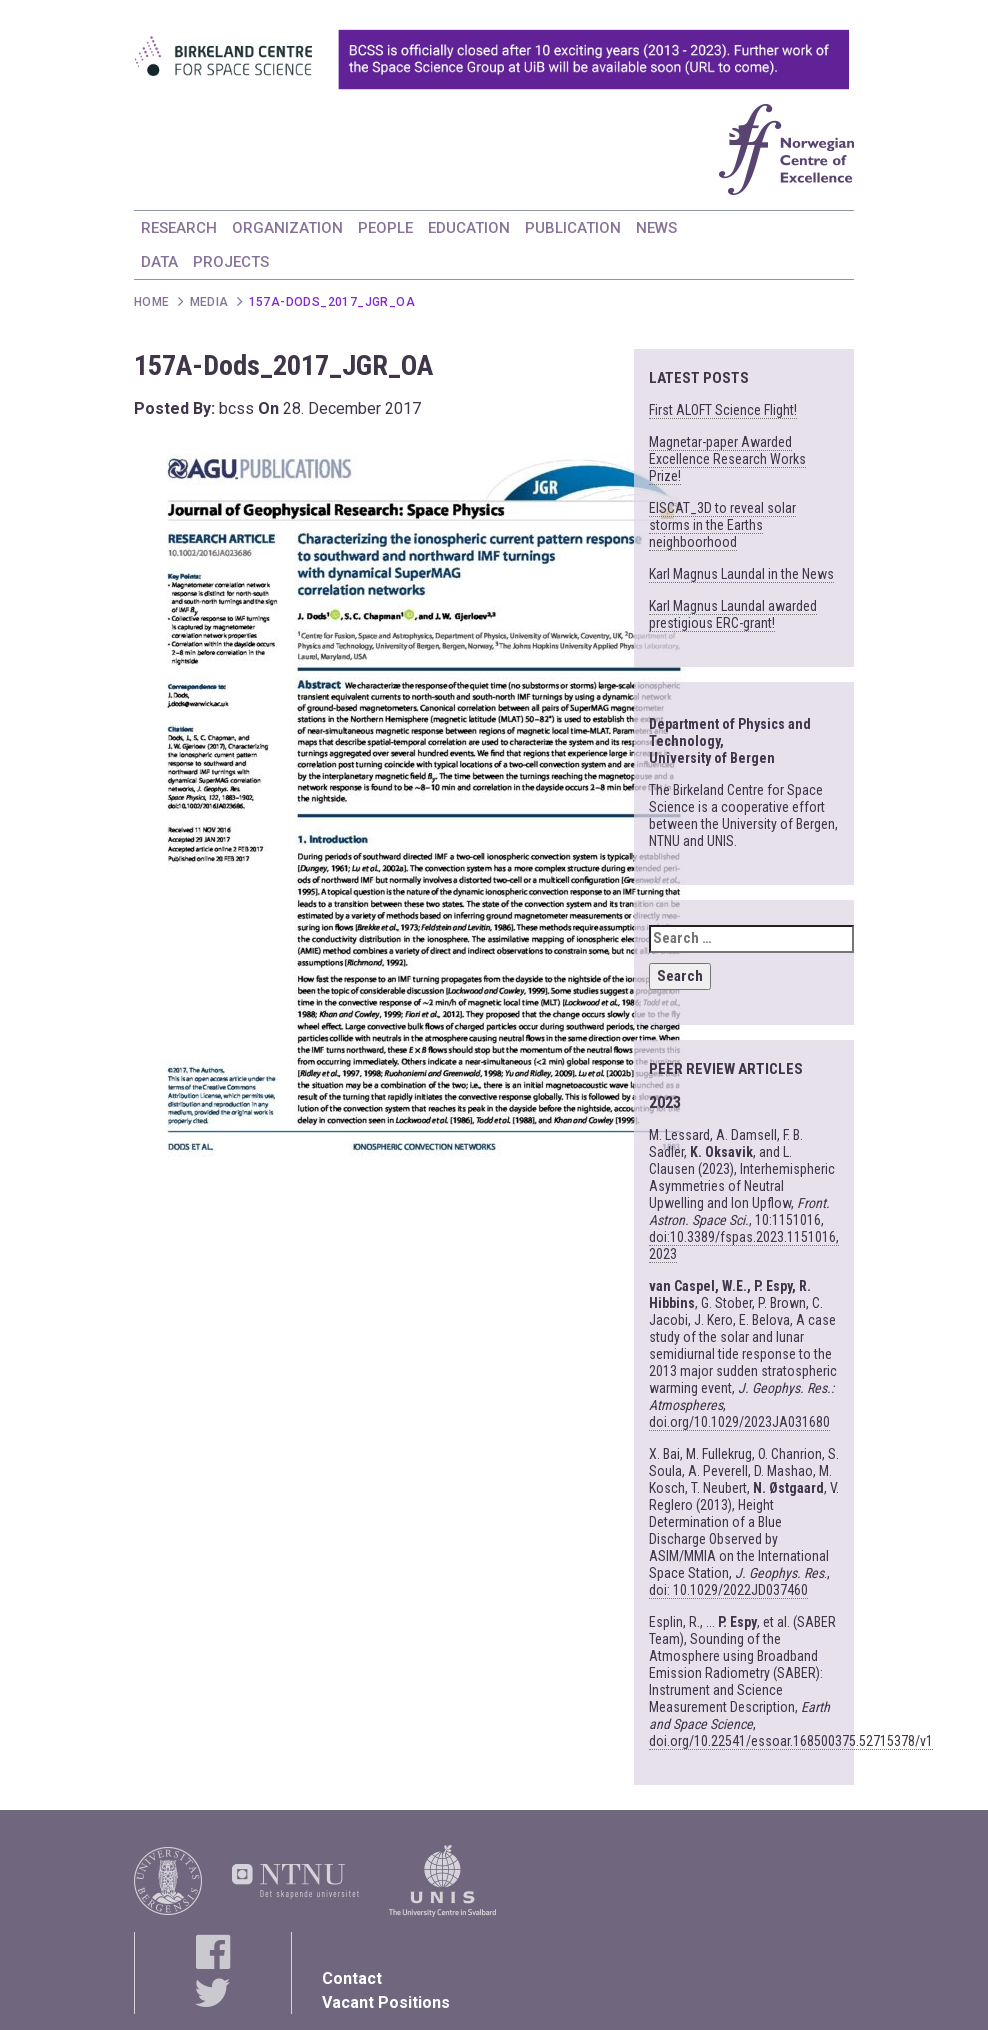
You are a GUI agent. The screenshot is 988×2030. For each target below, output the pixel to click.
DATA (159, 262)
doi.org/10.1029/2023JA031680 (739, 1422)
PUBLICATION (573, 228)
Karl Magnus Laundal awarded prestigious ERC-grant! (733, 614)
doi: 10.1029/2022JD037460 (728, 1590)
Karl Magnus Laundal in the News (741, 574)
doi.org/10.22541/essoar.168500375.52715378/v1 (791, 1741)
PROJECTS (231, 262)
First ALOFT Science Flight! (723, 410)
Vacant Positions (386, 2002)
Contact (352, 1978)
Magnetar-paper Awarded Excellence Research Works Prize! (727, 459)
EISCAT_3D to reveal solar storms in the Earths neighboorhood (722, 525)
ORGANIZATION (287, 228)
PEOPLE (385, 228)
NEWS (656, 228)
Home (152, 302)
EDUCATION (469, 228)
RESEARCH (179, 228)
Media (209, 302)
